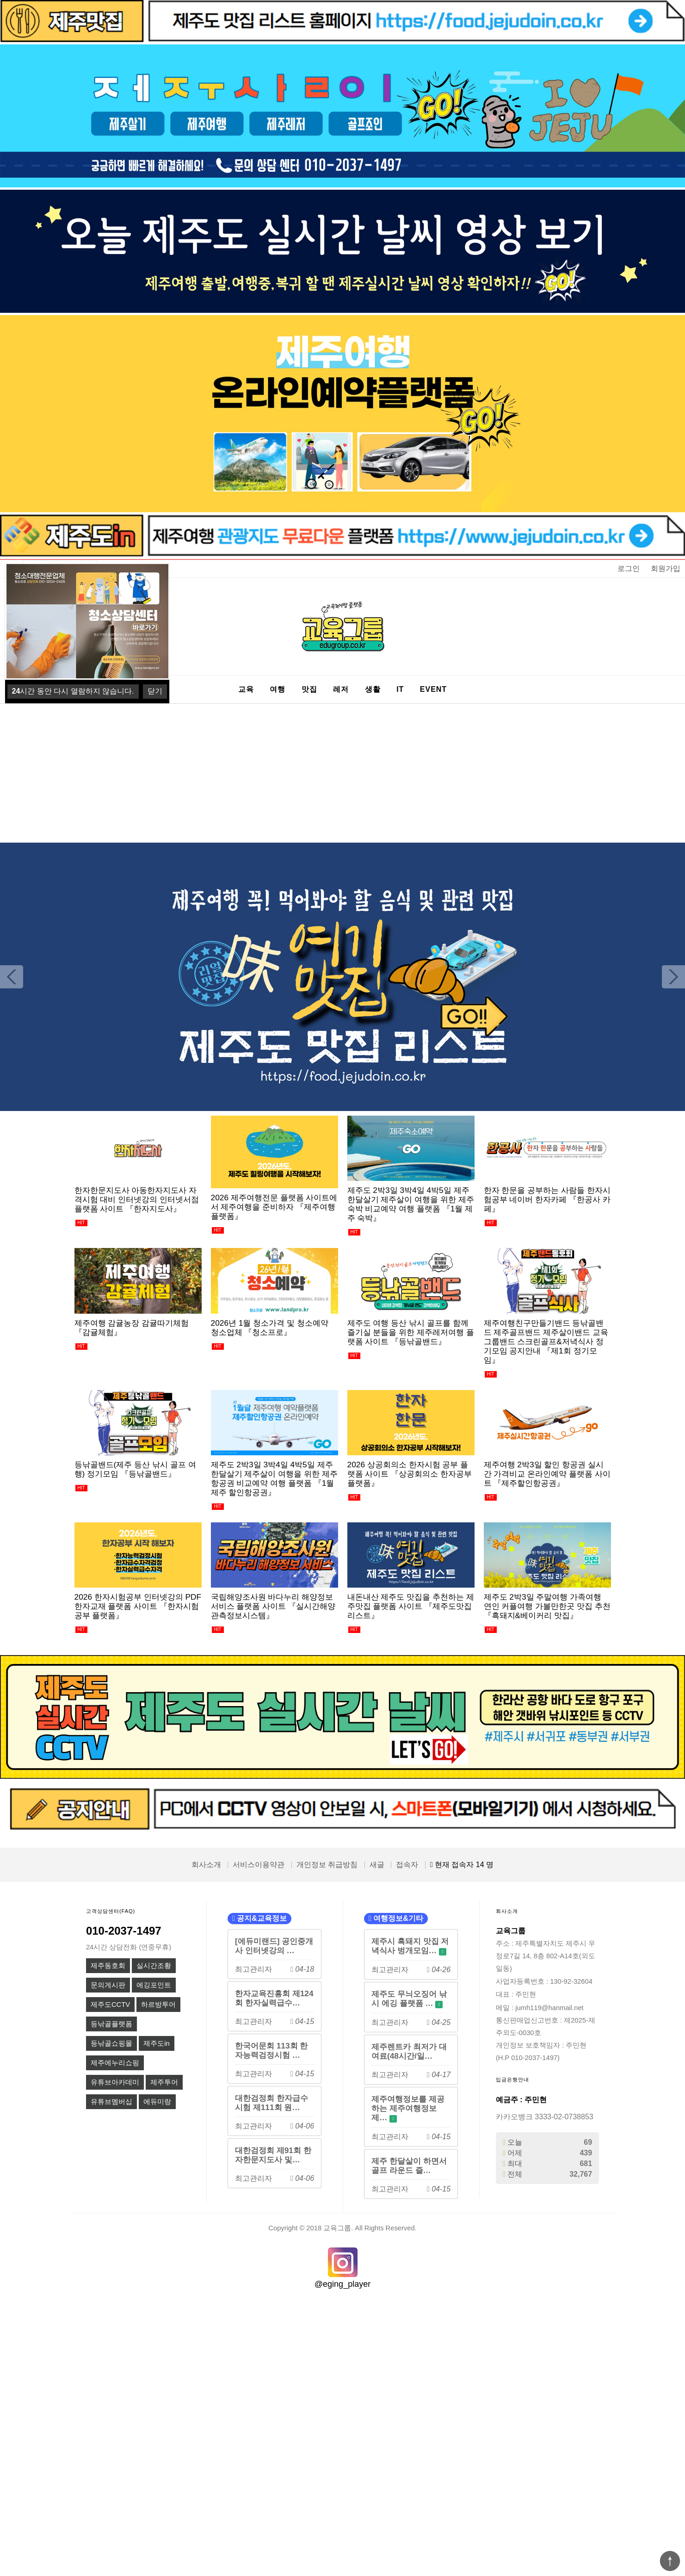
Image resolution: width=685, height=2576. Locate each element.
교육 (246, 689)
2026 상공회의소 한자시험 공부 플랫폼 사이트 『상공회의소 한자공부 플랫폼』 (409, 1474)
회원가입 (665, 568)
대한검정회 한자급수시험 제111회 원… (271, 2102)
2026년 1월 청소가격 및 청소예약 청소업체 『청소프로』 (269, 1327)
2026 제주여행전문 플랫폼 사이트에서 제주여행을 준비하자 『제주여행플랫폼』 (274, 1207)
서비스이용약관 (258, 1864)
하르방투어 (158, 2004)
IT (400, 689)
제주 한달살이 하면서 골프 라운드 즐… (409, 2165)
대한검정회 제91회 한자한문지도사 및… (273, 2155)
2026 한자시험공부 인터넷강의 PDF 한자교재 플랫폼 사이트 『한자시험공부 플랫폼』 (138, 1606)
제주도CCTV (110, 2004)
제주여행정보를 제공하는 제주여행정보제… (407, 2108)
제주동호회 (108, 1965)
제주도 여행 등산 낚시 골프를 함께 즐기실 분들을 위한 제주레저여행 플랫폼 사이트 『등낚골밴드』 (410, 1332)
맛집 (309, 689)
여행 (277, 689)
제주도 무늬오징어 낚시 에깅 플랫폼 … (409, 1998)
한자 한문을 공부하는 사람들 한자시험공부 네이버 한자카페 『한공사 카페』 (547, 1199)
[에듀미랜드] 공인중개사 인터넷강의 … (274, 1946)
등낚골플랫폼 (111, 2024)
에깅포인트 (153, 1985)
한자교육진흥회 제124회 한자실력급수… (274, 1998)
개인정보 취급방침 (327, 1864)
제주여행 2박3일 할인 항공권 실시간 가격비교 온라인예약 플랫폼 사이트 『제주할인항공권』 (547, 1474)
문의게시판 (108, 1985)
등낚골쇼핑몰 (111, 2043)
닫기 (155, 691)
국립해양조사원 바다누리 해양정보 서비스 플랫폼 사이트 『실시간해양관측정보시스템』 (273, 1606)
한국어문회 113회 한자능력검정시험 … (271, 2050)
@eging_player (342, 2284)
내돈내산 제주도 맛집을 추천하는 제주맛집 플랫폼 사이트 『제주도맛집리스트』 (410, 1606)
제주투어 (164, 2082)
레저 (341, 689)
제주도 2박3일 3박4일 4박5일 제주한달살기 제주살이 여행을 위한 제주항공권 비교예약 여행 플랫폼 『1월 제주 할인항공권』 (274, 1478)
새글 (377, 1864)
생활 (373, 689)
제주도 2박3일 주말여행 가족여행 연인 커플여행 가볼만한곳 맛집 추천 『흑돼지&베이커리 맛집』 (547, 1606)
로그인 (628, 568)
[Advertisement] (342, 773)
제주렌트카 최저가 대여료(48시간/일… (409, 2051)
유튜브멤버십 (111, 2101)
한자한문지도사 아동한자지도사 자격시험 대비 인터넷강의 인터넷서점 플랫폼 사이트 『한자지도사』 (136, 1199)
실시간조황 (153, 1965)
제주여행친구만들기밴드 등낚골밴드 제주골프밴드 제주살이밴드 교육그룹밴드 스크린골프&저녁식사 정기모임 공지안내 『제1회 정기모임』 (546, 1341)
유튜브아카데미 (115, 2082)
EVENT (433, 689)
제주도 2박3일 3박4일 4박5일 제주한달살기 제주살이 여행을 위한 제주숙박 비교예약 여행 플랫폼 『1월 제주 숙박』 (410, 1204)
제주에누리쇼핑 (115, 2063)
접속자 (407, 1864)
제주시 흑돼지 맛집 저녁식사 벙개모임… (410, 1946)
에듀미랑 (157, 2101)
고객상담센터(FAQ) (110, 1911)
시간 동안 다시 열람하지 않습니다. (73, 691)
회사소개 (206, 1864)
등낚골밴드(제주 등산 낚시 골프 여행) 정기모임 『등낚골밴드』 (135, 1469)
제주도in (156, 2043)
